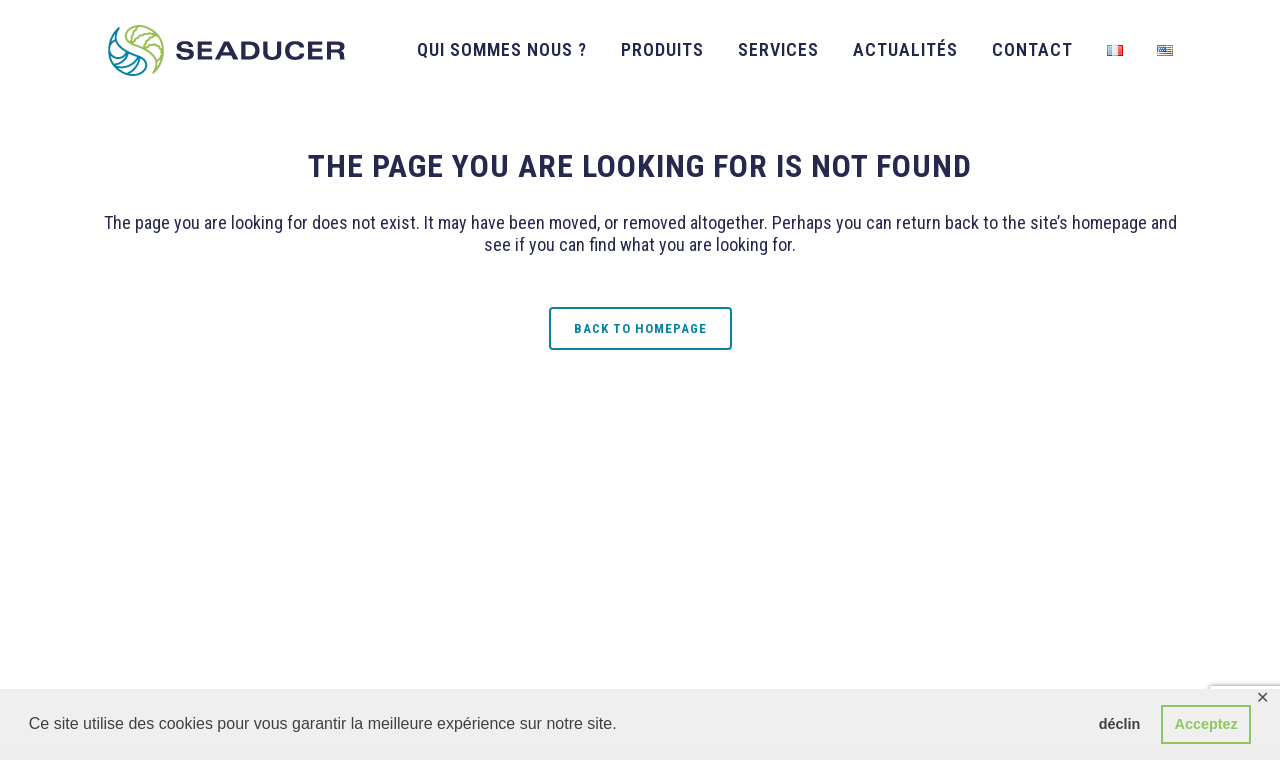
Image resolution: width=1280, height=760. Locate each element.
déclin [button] (1120, 724)
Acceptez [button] (1206, 724)
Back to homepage (640, 328)
